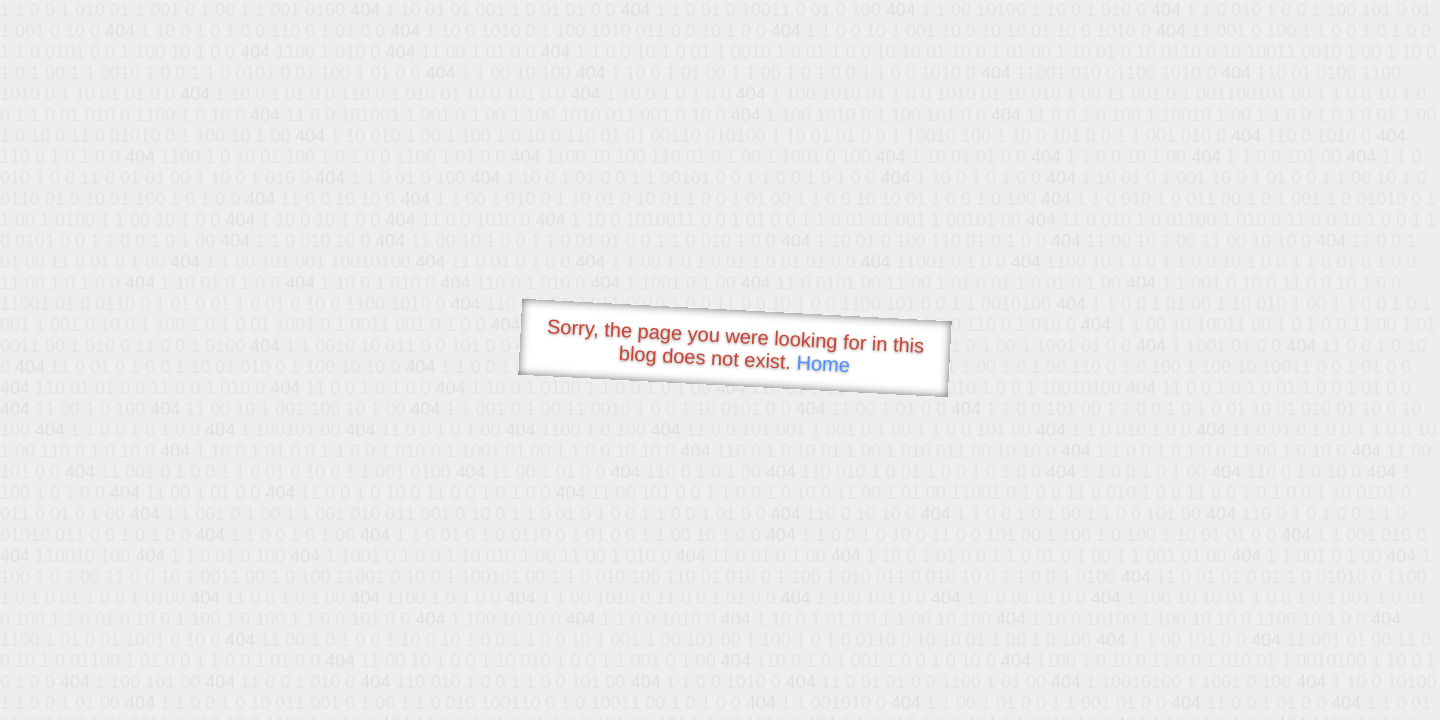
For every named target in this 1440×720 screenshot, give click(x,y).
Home (823, 363)
